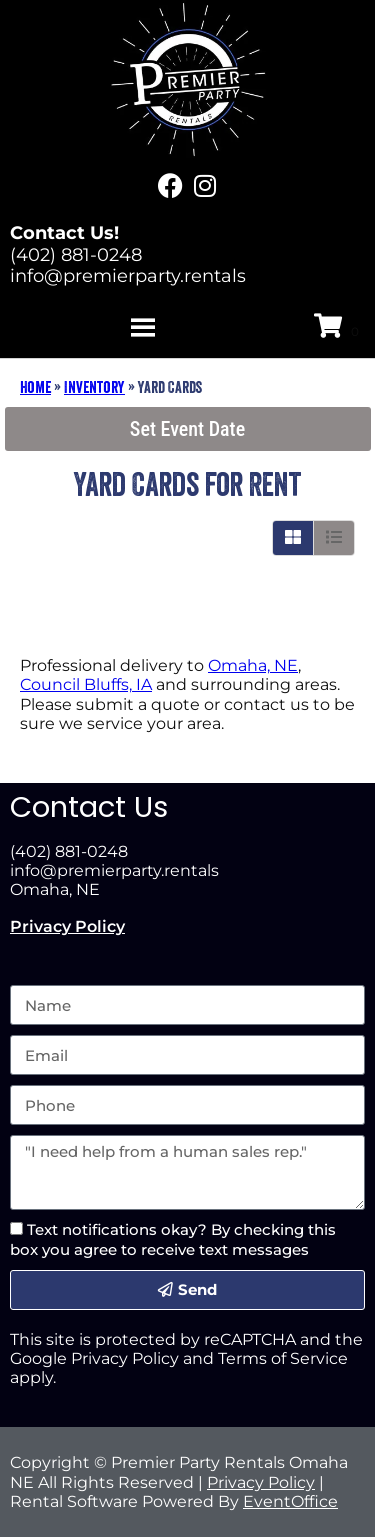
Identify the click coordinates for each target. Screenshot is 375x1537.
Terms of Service (283, 1358)
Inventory (94, 387)
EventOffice (290, 1501)
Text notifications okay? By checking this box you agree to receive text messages (173, 1239)
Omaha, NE (253, 665)
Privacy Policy (67, 926)
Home (35, 387)
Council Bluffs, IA (86, 684)
